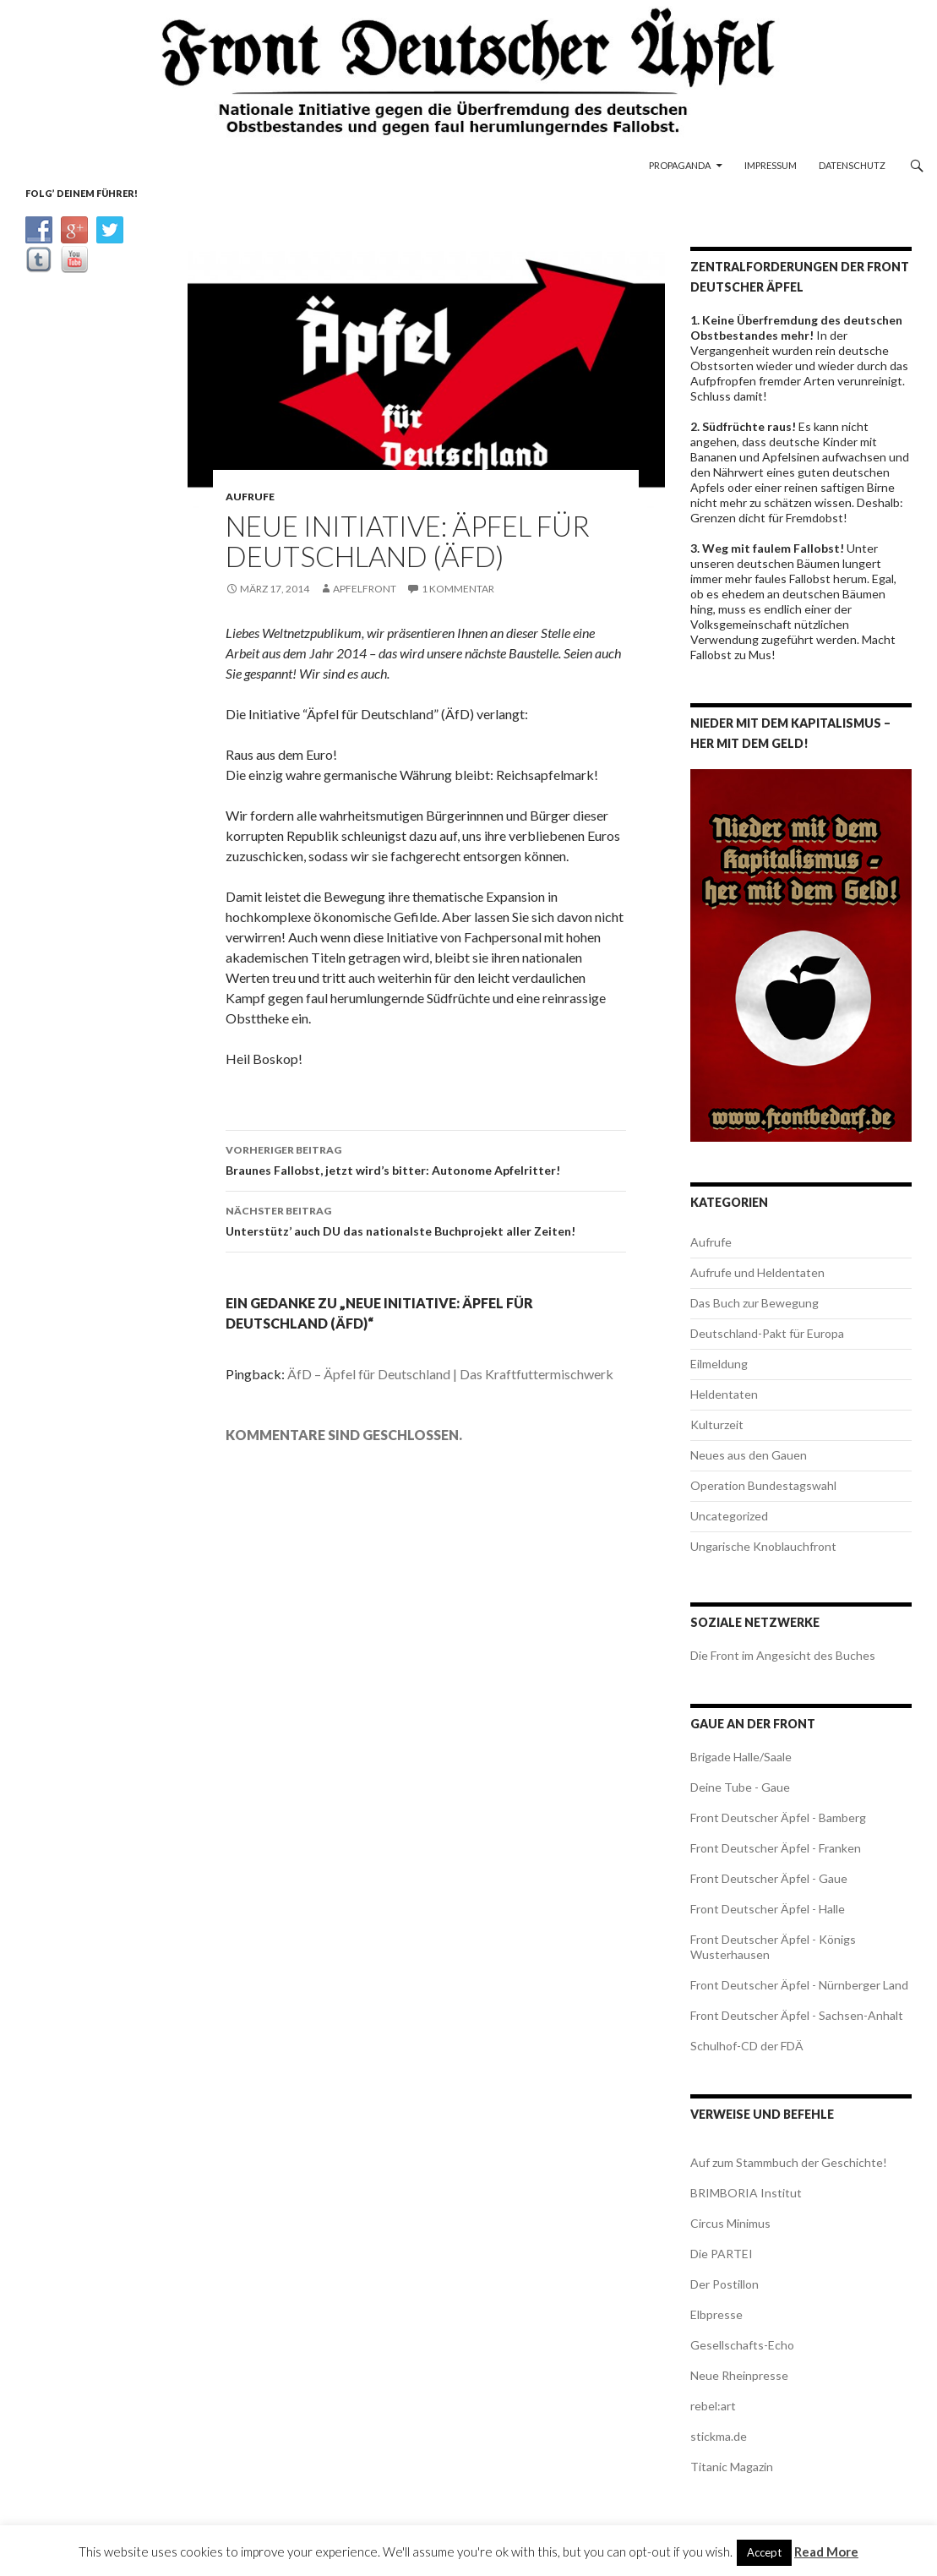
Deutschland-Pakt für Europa (767, 1333)
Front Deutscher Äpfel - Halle (767, 1909)
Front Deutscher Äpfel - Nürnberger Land (799, 1985)
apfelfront (364, 588)
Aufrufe (250, 496)
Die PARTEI (721, 2253)
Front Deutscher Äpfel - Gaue (768, 1878)
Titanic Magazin (731, 2466)
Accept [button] (764, 2552)
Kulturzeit (717, 1424)
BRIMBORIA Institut (746, 2193)
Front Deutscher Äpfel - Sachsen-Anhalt (796, 2015)
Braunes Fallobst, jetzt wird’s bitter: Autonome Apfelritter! (426, 1158)
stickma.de (718, 2436)
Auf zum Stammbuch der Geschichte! (788, 2162)
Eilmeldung (719, 1363)
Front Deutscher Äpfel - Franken (775, 1848)
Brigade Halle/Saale (741, 1756)
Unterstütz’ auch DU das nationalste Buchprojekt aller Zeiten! (426, 1219)
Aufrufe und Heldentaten (757, 1272)
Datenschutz (852, 165)
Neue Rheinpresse (739, 2375)
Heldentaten (724, 1394)
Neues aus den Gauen (748, 1455)
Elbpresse (716, 2314)
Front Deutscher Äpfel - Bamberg (778, 1817)
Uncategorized (729, 1516)
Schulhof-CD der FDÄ (747, 2045)
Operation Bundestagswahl (763, 1485)
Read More (826, 2551)
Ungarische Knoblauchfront (763, 1546)
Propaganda (680, 165)
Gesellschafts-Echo (742, 2345)
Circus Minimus (730, 2223)
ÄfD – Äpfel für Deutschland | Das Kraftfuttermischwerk (450, 1374)
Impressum (770, 165)
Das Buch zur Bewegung (754, 1303)
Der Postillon (724, 2284)
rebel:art (713, 2406)
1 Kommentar (458, 588)
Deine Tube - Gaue (740, 1787)
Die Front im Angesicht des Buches (782, 1655)
